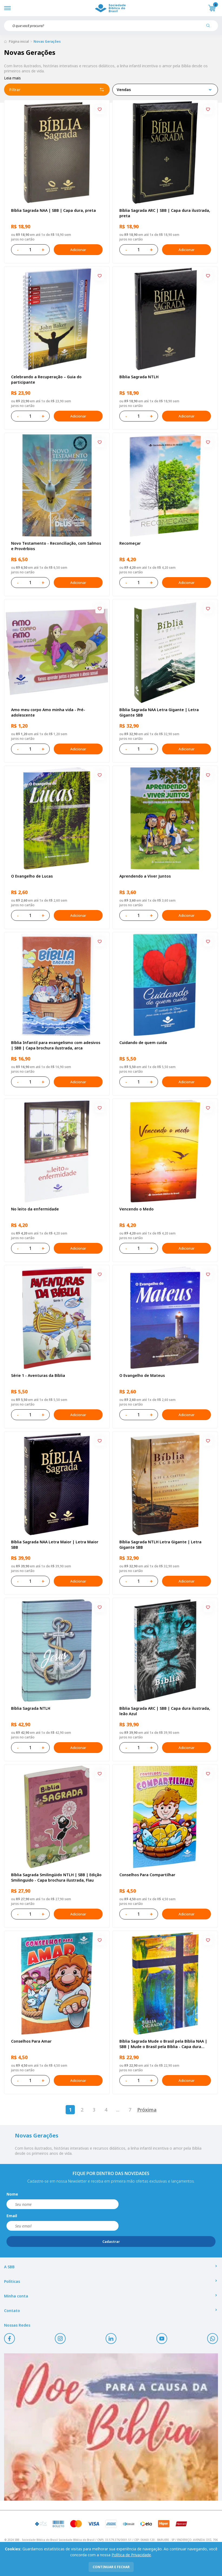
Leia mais (12, 78)
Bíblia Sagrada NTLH (139, 376)
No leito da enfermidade (35, 1209)
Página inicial (19, 41)
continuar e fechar (111, 2567)
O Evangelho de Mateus (142, 1375)
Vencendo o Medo (136, 1209)
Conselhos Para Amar (31, 2041)
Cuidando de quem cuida (143, 1042)
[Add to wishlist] (99, 109)
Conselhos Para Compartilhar (147, 1874)
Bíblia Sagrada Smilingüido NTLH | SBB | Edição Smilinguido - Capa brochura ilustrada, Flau (56, 1877)
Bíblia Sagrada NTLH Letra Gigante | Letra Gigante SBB (160, 1544)
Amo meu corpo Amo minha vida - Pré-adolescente (48, 712)
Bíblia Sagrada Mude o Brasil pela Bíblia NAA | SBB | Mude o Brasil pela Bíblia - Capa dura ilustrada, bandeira (163, 2044)
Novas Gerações (47, 41)
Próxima (147, 2109)
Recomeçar (130, 543)
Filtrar (56, 89)
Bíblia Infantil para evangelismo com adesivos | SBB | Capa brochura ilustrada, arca (55, 1045)
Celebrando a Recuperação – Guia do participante (46, 379)
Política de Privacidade (131, 2554)
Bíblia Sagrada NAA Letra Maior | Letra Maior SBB (54, 1544)
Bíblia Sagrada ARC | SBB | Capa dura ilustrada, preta (164, 213)
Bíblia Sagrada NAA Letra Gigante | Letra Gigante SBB (159, 712)
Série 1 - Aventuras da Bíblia (38, 1375)
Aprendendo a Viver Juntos (145, 876)
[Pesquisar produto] (210, 27)
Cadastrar (111, 2241)
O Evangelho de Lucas (32, 876)
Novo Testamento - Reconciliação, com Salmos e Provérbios (56, 546)
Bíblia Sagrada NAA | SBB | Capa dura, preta (53, 210)
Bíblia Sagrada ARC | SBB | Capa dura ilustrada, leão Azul (164, 1711)
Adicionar (78, 249)
